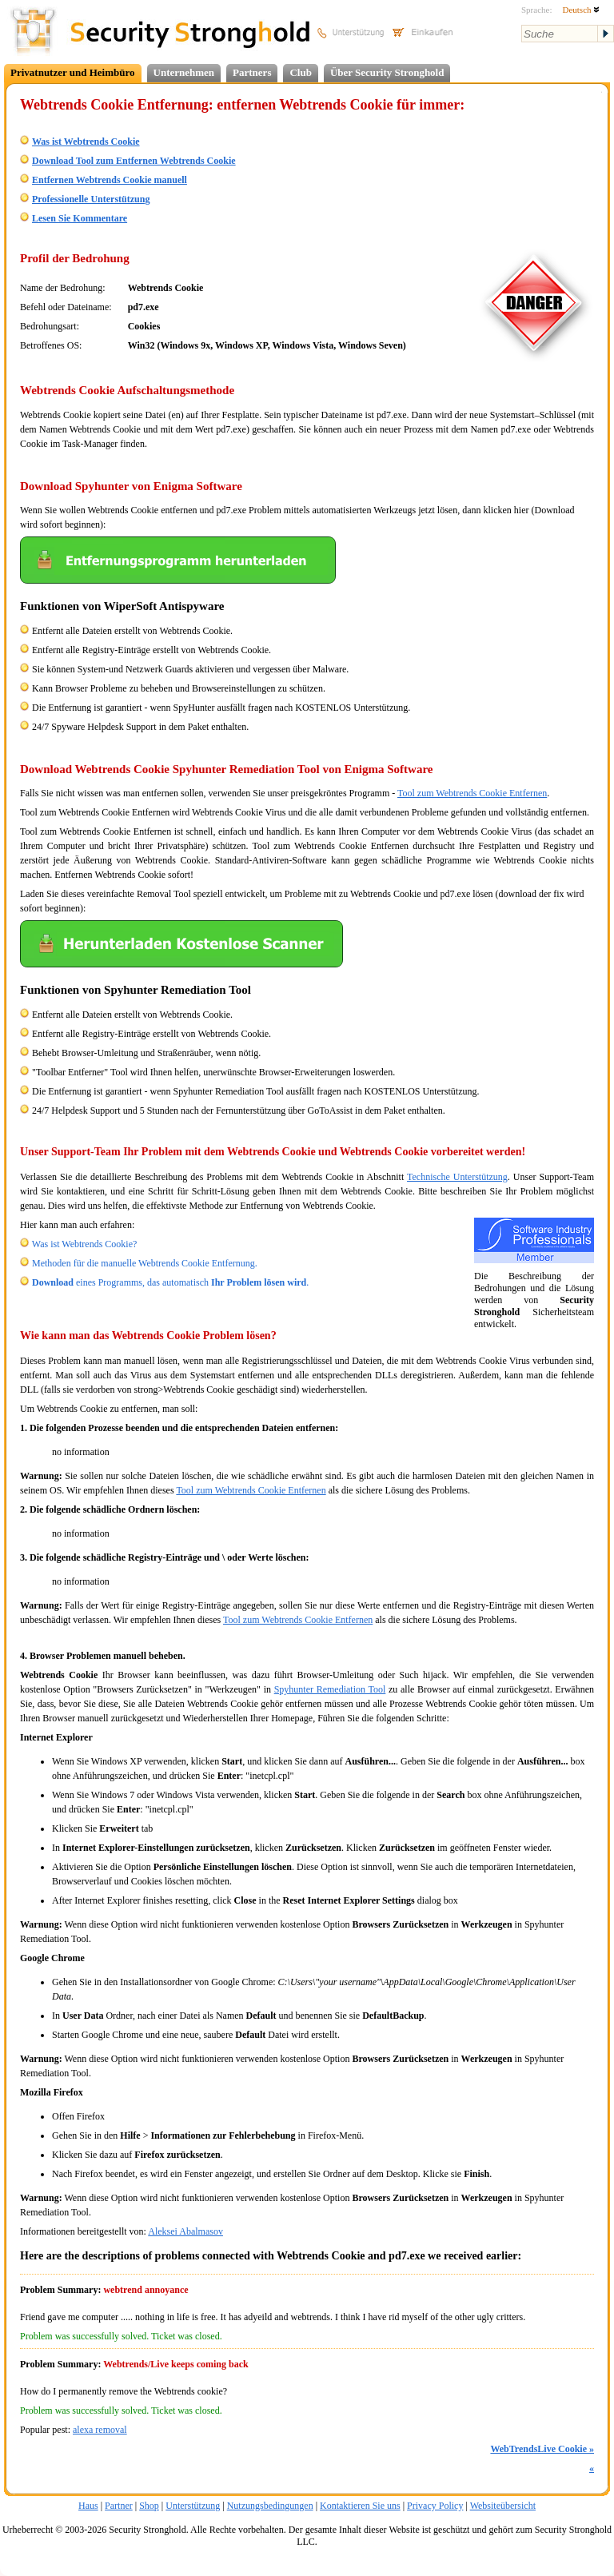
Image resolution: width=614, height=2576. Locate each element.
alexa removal (100, 2429)
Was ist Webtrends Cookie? (85, 1244)
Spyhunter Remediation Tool (330, 1689)
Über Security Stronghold (387, 72)
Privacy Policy (435, 2505)
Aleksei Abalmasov (185, 2231)
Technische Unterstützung (457, 1176)
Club (300, 72)
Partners (252, 72)
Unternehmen (184, 72)
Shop (149, 2505)
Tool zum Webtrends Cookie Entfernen (472, 793)
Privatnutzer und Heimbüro (72, 72)
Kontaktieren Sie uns (360, 2505)
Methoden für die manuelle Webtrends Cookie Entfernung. (144, 1263)
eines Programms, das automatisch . (170, 1282)
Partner (119, 2505)
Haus (88, 2505)
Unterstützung (192, 2505)
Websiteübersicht (503, 2505)
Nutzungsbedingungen (270, 2505)
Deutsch (581, 9)
